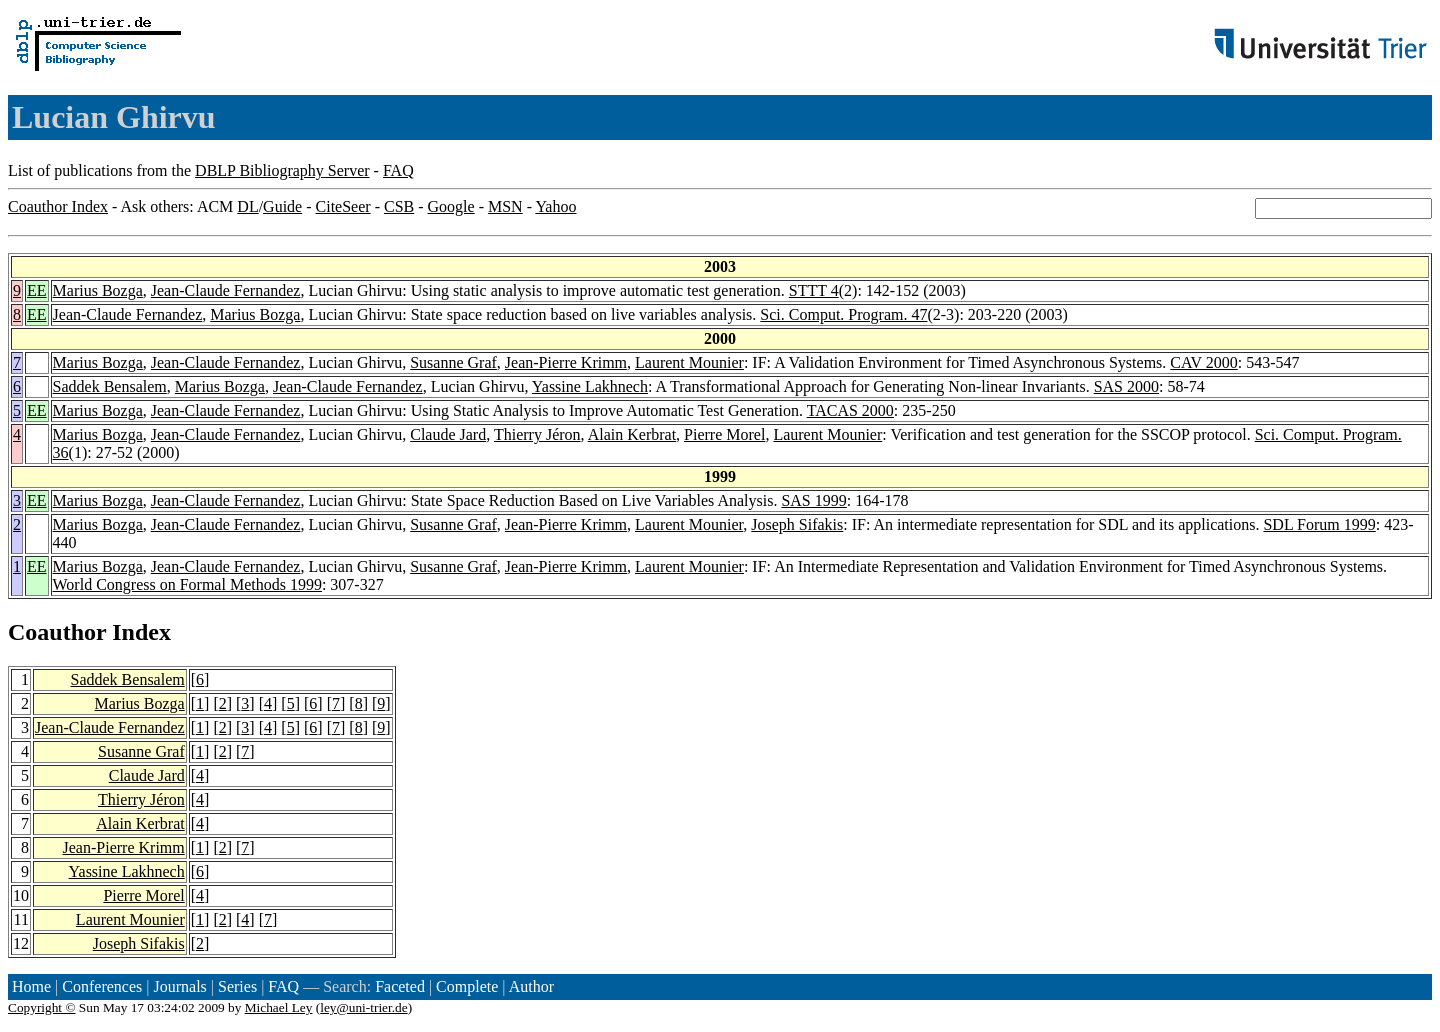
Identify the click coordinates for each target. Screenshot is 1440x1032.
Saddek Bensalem (110, 386)
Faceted (400, 986)
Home (31, 986)
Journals (179, 986)
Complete (467, 986)
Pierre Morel (724, 434)
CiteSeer (343, 206)
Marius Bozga (98, 290)
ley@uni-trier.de (363, 1007)
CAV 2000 (1203, 362)
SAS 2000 (1126, 386)
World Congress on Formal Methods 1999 (187, 584)
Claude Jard (448, 434)
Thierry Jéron (537, 434)
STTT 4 (814, 290)
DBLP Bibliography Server (282, 170)
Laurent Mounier (689, 362)
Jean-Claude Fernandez (226, 290)
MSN (505, 206)
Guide (282, 206)
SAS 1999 (813, 500)
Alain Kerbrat (632, 434)
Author (531, 986)
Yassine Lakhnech (590, 386)
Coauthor (57, 632)
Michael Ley (279, 1007)
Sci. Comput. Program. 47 (843, 314)
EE (37, 290)
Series (237, 986)
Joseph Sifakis (797, 524)
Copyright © (42, 1007)
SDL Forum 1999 (1319, 524)
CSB (399, 206)
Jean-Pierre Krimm (566, 362)
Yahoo (555, 206)
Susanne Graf (453, 362)
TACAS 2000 (850, 410)
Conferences (102, 986)
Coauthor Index (58, 206)
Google (451, 206)
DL (247, 206)
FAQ (398, 170)
